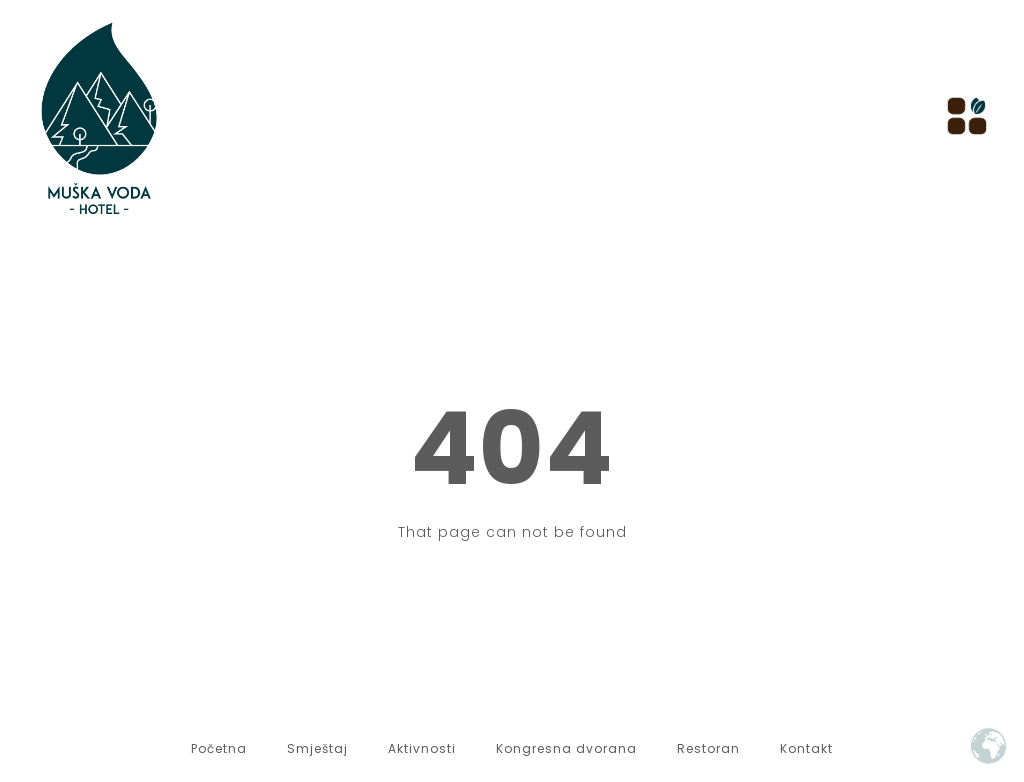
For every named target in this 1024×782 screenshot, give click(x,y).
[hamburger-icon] (961, 117)
